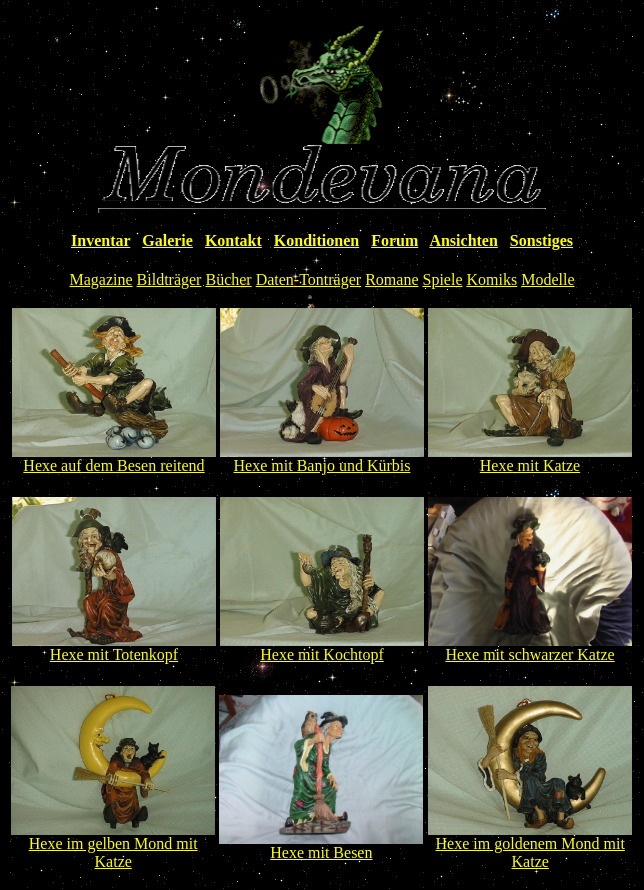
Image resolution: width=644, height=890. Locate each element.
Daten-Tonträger (309, 279)
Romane (391, 279)
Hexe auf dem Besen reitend (113, 465)
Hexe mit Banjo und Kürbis (322, 465)
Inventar (100, 240)
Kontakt (233, 240)
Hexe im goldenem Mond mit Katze (530, 852)
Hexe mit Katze (530, 465)
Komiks (491, 279)
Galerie (167, 240)
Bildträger (169, 279)
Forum (394, 240)
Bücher (228, 279)
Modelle (547, 279)
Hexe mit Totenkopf (114, 654)
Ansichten (463, 240)
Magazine (101, 279)
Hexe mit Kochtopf (322, 654)
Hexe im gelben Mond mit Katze (113, 852)
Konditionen (316, 240)
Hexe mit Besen (321, 852)
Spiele (442, 279)
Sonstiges (541, 240)
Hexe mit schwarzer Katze (529, 654)
